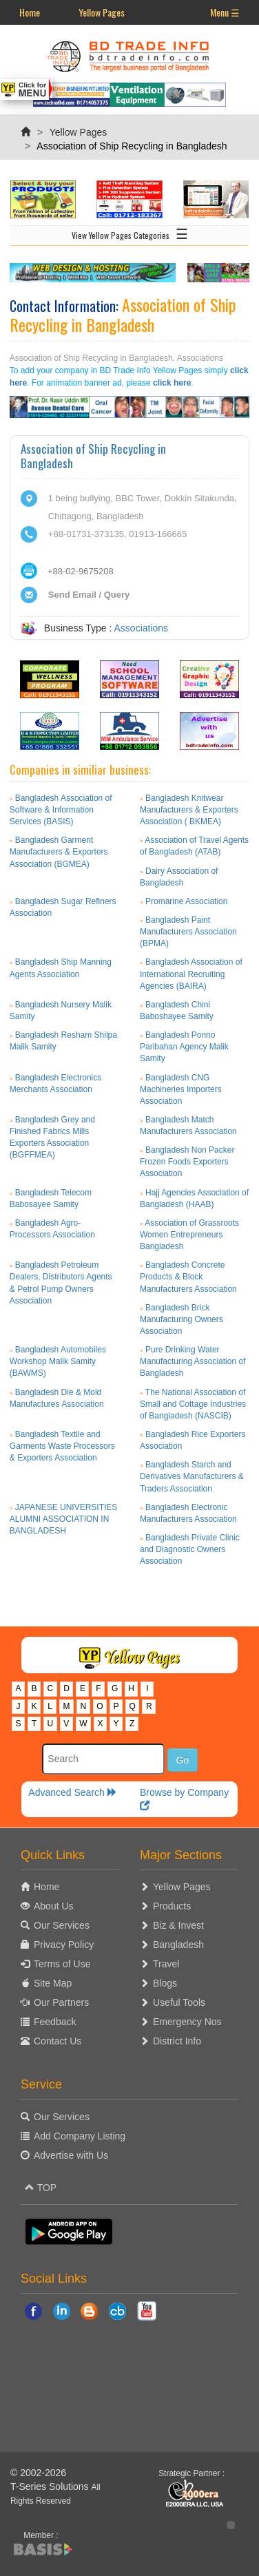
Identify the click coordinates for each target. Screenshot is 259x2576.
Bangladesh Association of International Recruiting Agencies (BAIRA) (191, 973)
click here (172, 383)
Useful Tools (179, 2002)
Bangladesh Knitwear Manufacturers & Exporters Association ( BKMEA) (189, 809)
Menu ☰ (225, 12)
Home (29, 12)
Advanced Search (72, 1792)
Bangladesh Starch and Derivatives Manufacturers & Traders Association (192, 1476)
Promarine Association (186, 901)
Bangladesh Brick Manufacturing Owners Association (181, 1319)
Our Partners (61, 2002)
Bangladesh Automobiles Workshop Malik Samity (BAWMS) (58, 1361)
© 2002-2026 (38, 2472)
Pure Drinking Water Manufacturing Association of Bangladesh (192, 1361)
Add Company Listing (79, 2136)
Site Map (53, 1983)
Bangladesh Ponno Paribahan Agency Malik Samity (184, 1046)
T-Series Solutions (51, 2486)
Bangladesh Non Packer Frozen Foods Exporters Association (187, 1161)
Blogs (165, 1983)
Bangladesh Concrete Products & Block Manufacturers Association (188, 1276)
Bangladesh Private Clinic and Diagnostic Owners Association (190, 1549)
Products (172, 1906)
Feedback (55, 2021)
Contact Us (57, 2040)
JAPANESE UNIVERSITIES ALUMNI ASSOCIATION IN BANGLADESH (64, 1519)
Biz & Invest (178, 1925)
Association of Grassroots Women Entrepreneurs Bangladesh (189, 1234)
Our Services (62, 1925)
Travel (166, 1963)
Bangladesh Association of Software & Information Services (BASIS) (61, 809)
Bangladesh (178, 1944)
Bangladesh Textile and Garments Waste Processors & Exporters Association (62, 1446)
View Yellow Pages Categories (130, 232)
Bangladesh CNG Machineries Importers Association (181, 1089)
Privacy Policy (64, 1944)
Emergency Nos (187, 2021)
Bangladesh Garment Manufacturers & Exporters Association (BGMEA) (59, 851)
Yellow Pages (102, 12)
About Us (54, 1906)
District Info (177, 2040)
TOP (40, 2187)
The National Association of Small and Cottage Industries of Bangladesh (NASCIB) (193, 1404)
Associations (141, 627)
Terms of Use (62, 1963)
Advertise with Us (71, 2155)
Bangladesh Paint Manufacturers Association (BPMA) (188, 931)
